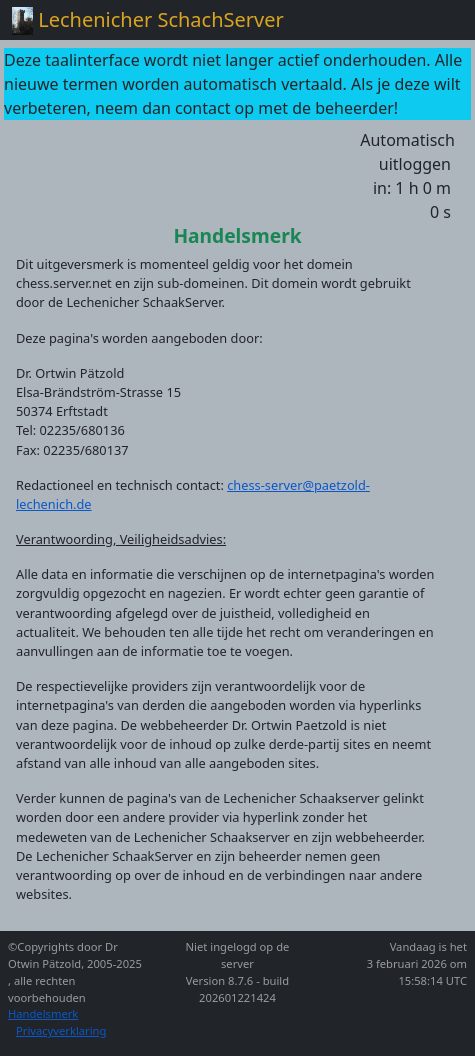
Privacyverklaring (61, 1030)
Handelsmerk (43, 1013)
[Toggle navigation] (435, 20)
